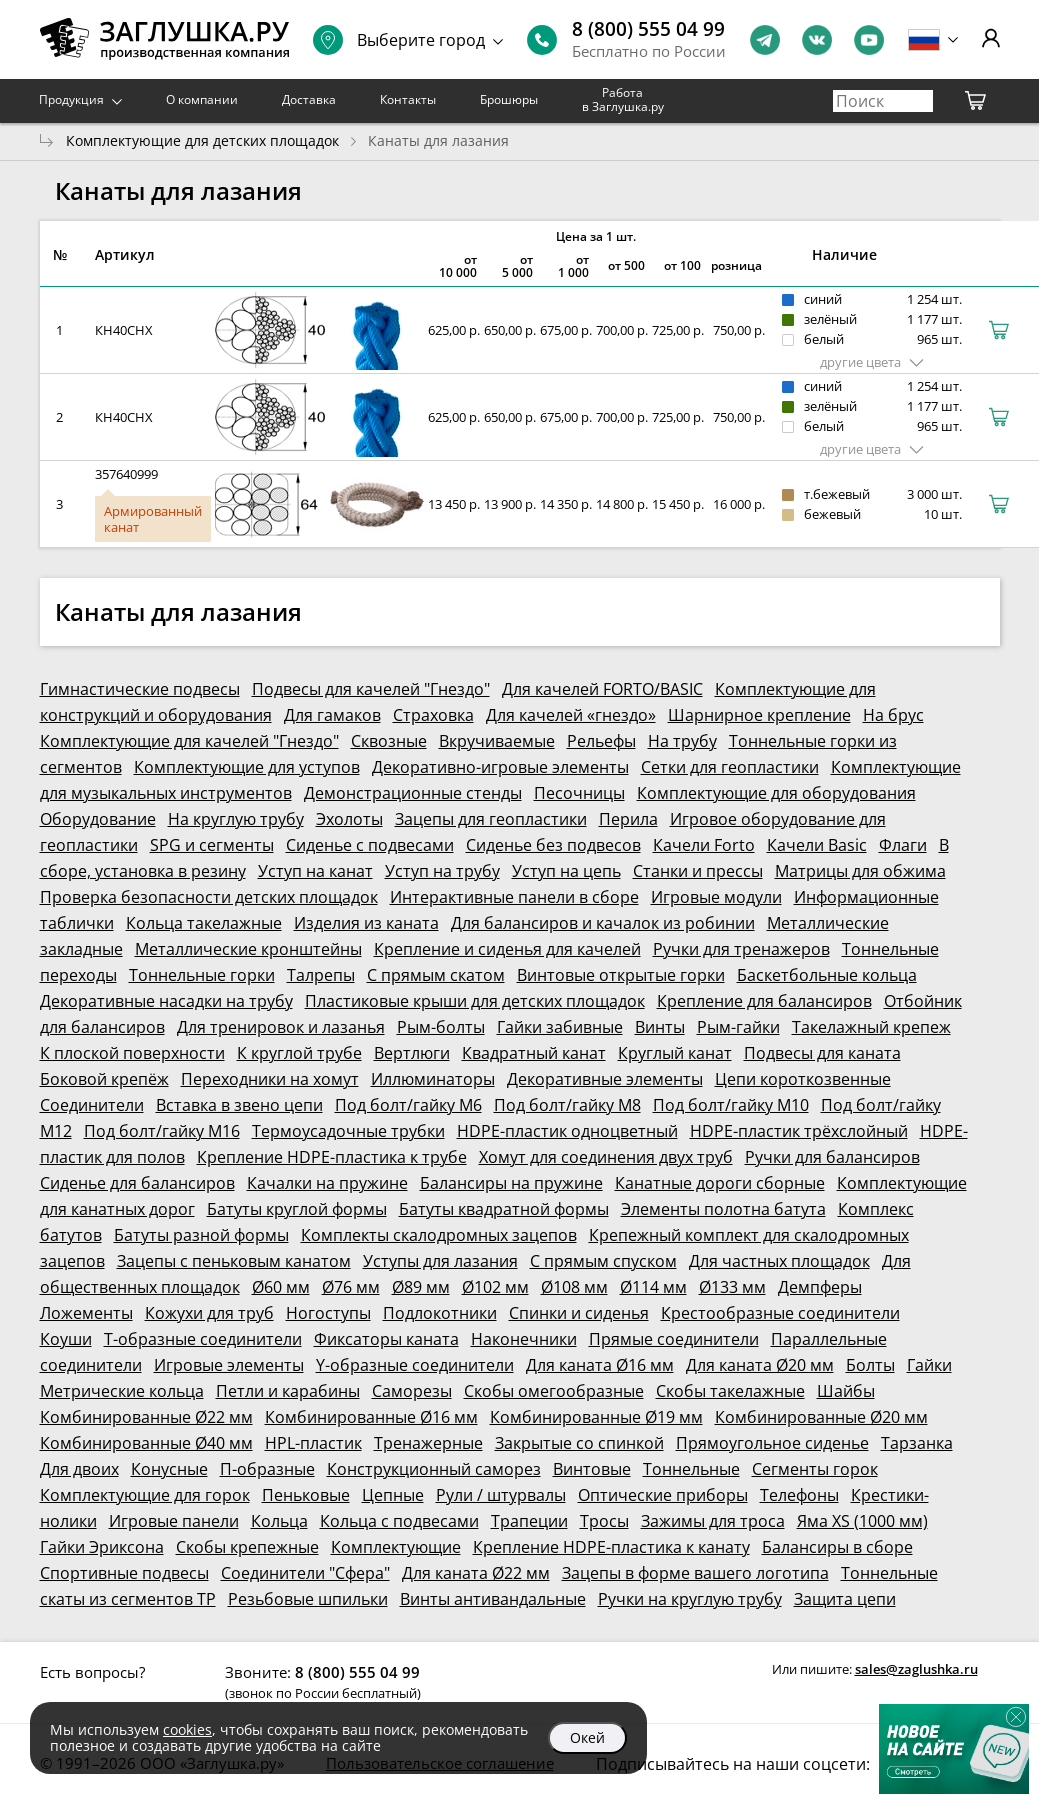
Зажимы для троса (713, 1521)
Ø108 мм (574, 1287)
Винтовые (592, 1469)
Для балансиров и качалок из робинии (603, 923)
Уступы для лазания (440, 1261)
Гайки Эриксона (102, 1547)
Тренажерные (428, 1443)
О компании (202, 99)
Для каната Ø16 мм (600, 1365)
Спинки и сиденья (579, 1313)
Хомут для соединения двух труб (606, 1157)
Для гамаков (332, 715)
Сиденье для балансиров (137, 1183)
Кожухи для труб (209, 1313)
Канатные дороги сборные (720, 1183)
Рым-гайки (738, 1027)
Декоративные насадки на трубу (166, 1001)
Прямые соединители (674, 1339)
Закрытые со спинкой (579, 1443)
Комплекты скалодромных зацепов (439, 1235)
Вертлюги (412, 1053)
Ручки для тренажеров (741, 949)
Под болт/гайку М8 (567, 1105)
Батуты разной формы (201, 1235)
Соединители (92, 1105)
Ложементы (86, 1313)
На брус (893, 715)
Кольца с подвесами (399, 1521)
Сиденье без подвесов (553, 845)
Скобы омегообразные (554, 1391)
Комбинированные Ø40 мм (146, 1443)
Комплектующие (396, 1547)
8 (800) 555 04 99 (648, 29)
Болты (870, 1365)
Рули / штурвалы (501, 1495)
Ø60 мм (281, 1287)
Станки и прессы (698, 871)
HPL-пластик (313, 1443)
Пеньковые (306, 1495)
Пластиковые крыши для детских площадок (475, 1001)
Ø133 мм (732, 1287)
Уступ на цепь (566, 871)
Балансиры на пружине (511, 1183)
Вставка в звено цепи (239, 1105)
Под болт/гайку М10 (731, 1105)
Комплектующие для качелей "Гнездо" (189, 741)
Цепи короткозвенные (803, 1079)
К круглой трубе (299, 1053)
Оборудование (98, 819)
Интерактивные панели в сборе (514, 897)
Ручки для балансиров (832, 1157)
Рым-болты (441, 1027)
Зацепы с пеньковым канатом (234, 1261)
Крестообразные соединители (780, 1313)
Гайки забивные (560, 1027)
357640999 (126, 474)
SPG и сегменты (212, 845)
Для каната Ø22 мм (476, 1573)
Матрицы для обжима (860, 871)
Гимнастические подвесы (140, 689)
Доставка (309, 99)
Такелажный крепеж (871, 1027)
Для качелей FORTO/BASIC (602, 689)
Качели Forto (704, 845)
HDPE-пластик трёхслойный (799, 1131)
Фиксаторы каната (386, 1339)
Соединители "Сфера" (305, 1573)
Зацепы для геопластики (491, 819)
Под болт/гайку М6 (408, 1105)
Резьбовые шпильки (308, 1599)
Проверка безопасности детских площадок (209, 897)
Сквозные (389, 741)
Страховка (433, 715)
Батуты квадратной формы (504, 1209)
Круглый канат (675, 1053)
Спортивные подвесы (124, 1573)
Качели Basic (817, 845)
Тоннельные (691, 1469)
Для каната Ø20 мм (760, 1365)
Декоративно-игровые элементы (500, 767)
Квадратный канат (534, 1053)
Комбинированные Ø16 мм (371, 1417)
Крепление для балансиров (764, 1001)
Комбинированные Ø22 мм (146, 1417)
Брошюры (509, 99)
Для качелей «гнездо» (571, 715)
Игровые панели (174, 1521)
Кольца (279, 1521)
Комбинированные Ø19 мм (596, 1417)
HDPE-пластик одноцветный (567, 1131)
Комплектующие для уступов (247, 767)
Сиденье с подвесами (370, 845)
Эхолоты (349, 819)
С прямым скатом (436, 975)
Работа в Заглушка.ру (623, 99)
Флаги (903, 845)
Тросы (604, 1521)
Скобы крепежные (247, 1547)
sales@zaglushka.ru (916, 1669)
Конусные (169, 1469)
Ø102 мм (495, 1287)
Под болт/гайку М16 (162, 1131)
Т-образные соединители (203, 1339)
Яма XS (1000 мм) (862, 1521)
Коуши (66, 1339)
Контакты (408, 99)
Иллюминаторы (433, 1079)
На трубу (682, 741)
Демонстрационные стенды (413, 793)
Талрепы (321, 975)
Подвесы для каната (822, 1053)
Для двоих (79, 1469)
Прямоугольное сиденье (772, 1443)
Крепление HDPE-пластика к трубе (332, 1157)
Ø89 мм (421, 1287)
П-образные (267, 1469)
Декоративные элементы (605, 1079)
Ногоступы (328, 1313)
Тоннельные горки (202, 975)
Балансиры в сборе (837, 1547)
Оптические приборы (663, 1495)
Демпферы (820, 1287)
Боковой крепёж (104, 1079)
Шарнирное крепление (759, 715)
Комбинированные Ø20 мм (821, 1417)
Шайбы (846, 1391)
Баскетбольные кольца (827, 975)
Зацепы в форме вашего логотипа (695, 1573)
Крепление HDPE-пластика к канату (611, 1547)
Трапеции (529, 1521)
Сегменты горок (815, 1469)
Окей (587, 1737)
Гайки (929, 1365)
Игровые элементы (229, 1365)
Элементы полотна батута (723, 1209)
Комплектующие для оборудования (776, 793)
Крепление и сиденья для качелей (507, 949)
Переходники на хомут (270, 1079)
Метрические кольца (122, 1391)
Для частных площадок (779, 1261)
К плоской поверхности (132, 1053)
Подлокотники (440, 1313)
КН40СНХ (124, 330)
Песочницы (579, 793)
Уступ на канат (315, 871)
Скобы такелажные (730, 1391)
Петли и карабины (288, 1391)
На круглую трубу (236, 819)
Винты (660, 1027)
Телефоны (799, 1495)
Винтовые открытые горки (621, 975)
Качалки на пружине (327, 1183)
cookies (187, 1729)
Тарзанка (917, 1443)
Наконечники (524, 1339)
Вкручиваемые (497, 741)
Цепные (393, 1495)
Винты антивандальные (493, 1599)
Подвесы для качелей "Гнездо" (371, 689)
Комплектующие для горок (145, 1495)
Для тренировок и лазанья (281, 1027)
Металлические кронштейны (248, 949)
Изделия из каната (366, 923)
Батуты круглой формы (297, 1209)
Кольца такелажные (204, 923)
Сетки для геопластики (730, 767)
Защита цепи (845, 1599)
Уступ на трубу (442, 871)
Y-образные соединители (415, 1365)
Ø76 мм (351, 1287)
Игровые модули (716, 897)
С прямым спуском (603, 1261)
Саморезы (412, 1391)
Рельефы (601, 741)
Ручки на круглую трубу (690, 1599)
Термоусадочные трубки (348, 1131)
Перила (628, 819)
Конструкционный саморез (434, 1469)
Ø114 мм (653, 1287)
